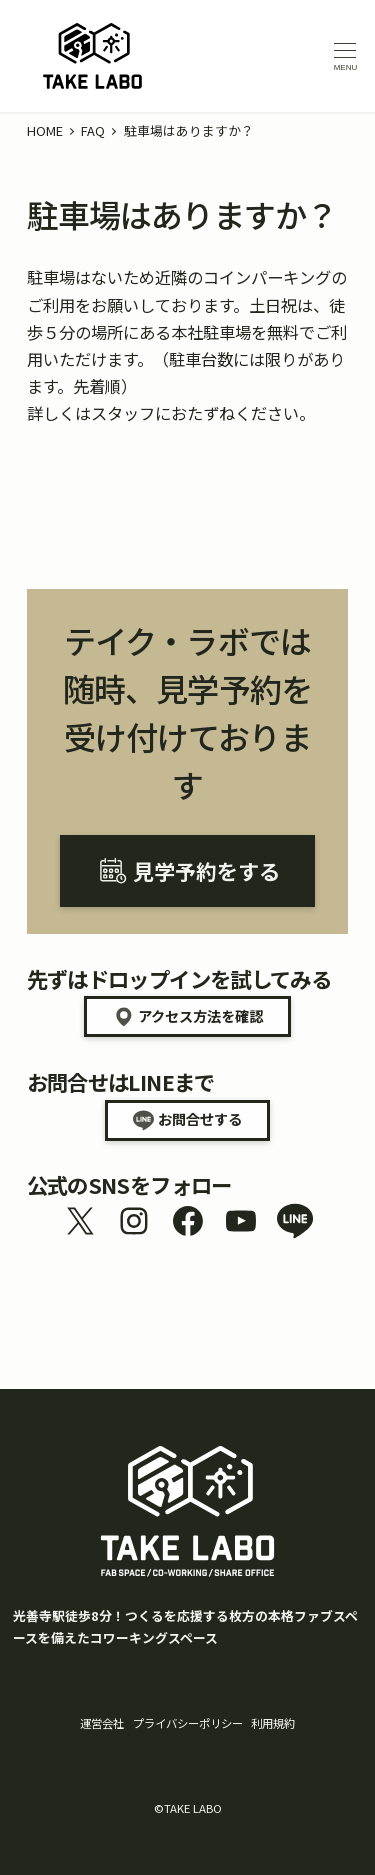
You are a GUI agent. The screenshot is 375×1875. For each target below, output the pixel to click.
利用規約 (273, 1723)
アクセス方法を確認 (200, 1016)
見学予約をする (206, 871)
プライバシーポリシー (188, 1723)
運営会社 (102, 1723)
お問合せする (200, 1119)
